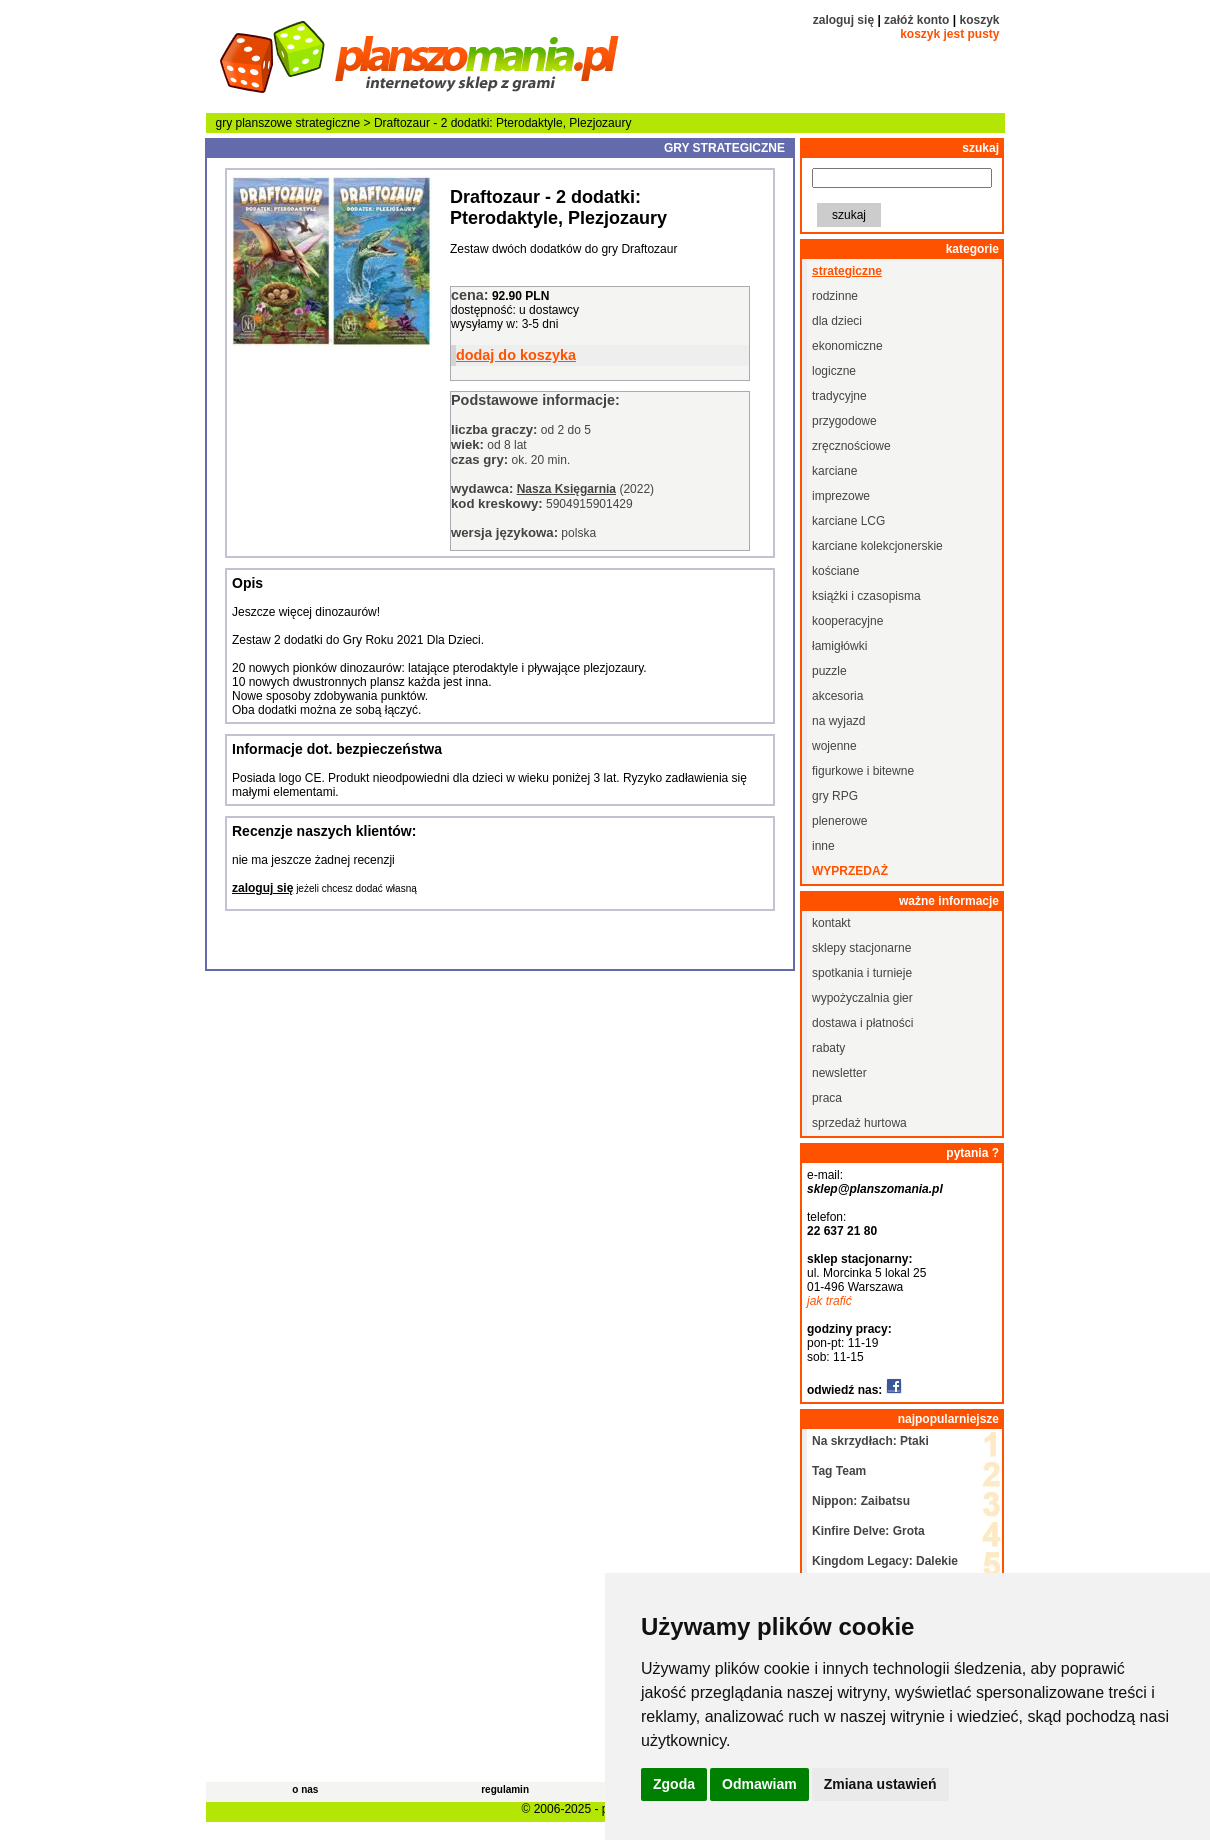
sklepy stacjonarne (861, 948)
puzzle (829, 671)
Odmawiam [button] (759, 1784)
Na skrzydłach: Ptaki (870, 1441)
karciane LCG (848, 521)
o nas (305, 1789)
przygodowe (844, 421)
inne (823, 846)
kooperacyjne (847, 621)
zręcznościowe (851, 446)
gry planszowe (254, 123)
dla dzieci (837, 321)
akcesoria (837, 696)
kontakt (831, 923)
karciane (834, 471)
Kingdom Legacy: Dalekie (885, 1561)
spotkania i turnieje (862, 973)
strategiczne (328, 123)
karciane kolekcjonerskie (877, 546)
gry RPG (835, 796)
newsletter (839, 1073)
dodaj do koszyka (516, 355)
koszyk (979, 20)
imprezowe (841, 496)
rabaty (828, 1048)
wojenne (834, 746)
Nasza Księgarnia (566, 489)
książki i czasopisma (866, 596)
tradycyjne (839, 396)
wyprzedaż (850, 871)
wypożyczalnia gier (862, 998)
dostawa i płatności (862, 1023)
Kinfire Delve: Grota (868, 1531)
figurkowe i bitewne (863, 771)
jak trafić (829, 1301)
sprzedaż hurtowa (859, 1123)
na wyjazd (838, 721)
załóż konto (916, 20)
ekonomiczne (847, 346)
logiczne (834, 371)
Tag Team (839, 1471)
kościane (835, 571)
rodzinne (835, 296)
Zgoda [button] (674, 1784)
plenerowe (839, 821)
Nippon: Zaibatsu (861, 1501)
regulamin (505, 1789)
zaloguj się (843, 20)
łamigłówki (839, 646)
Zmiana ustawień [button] (880, 1784)
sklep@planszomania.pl (875, 1189)
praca (827, 1098)
